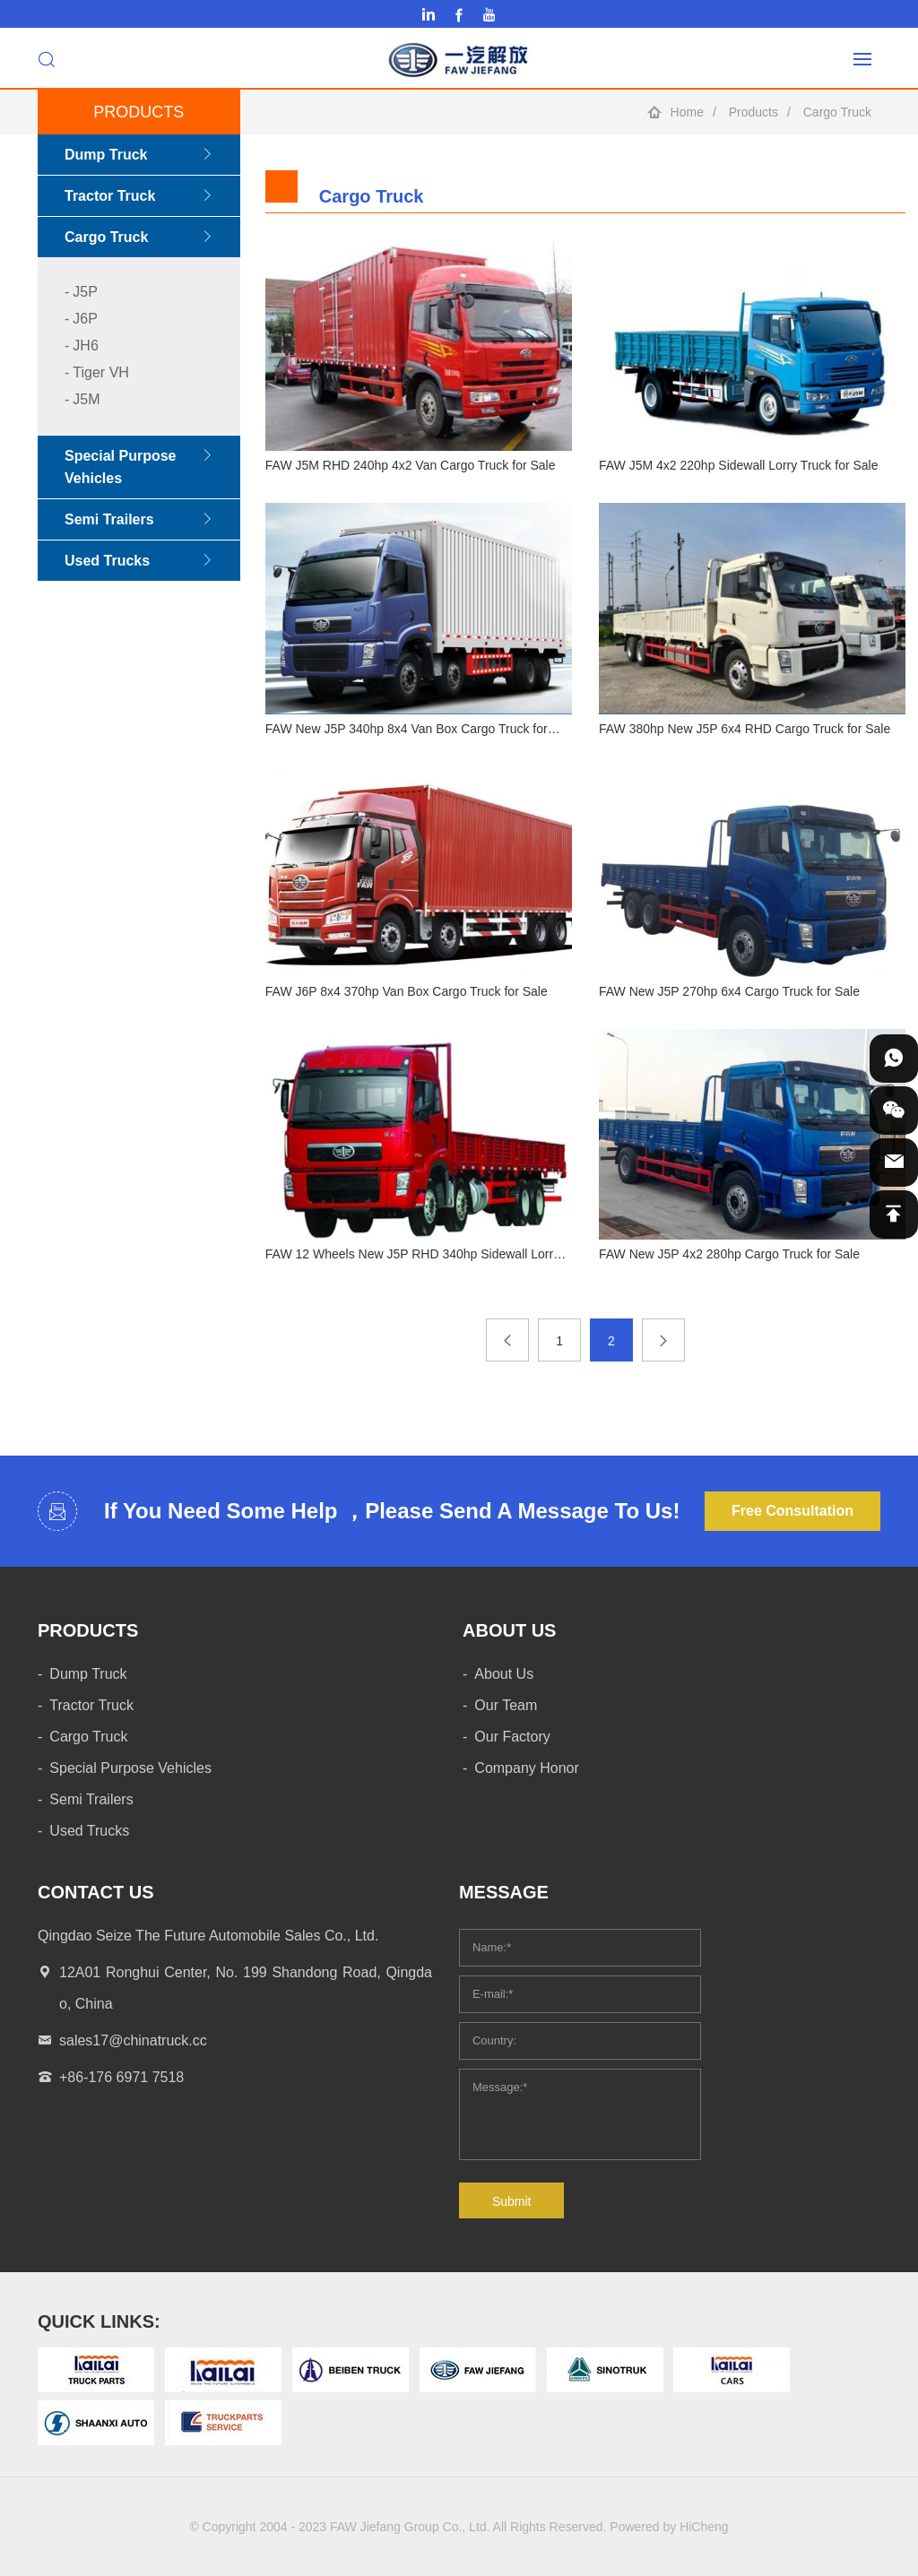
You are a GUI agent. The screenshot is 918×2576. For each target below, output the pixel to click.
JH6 (85, 345)
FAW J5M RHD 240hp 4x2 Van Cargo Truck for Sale (410, 465)
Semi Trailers (109, 519)
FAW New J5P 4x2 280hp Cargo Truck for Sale (729, 1254)
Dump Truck (106, 154)
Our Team (505, 1705)
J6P (85, 318)
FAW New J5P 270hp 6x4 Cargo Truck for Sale (729, 991)
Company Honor (526, 1768)
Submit (512, 2201)
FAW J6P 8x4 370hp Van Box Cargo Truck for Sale (406, 991)
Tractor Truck (110, 195)
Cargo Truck (837, 112)
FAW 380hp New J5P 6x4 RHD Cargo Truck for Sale (744, 729)
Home (687, 112)
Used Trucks (107, 560)
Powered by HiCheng (669, 2527)
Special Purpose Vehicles (121, 467)
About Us (503, 1673)
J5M (86, 399)
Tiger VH (101, 372)
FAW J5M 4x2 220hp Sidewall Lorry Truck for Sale (739, 465)
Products (753, 112)
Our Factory (512, 1736)
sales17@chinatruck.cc (133, 2040)
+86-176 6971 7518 (121, 2077)
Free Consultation (792, 1510)
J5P (85, 291)
